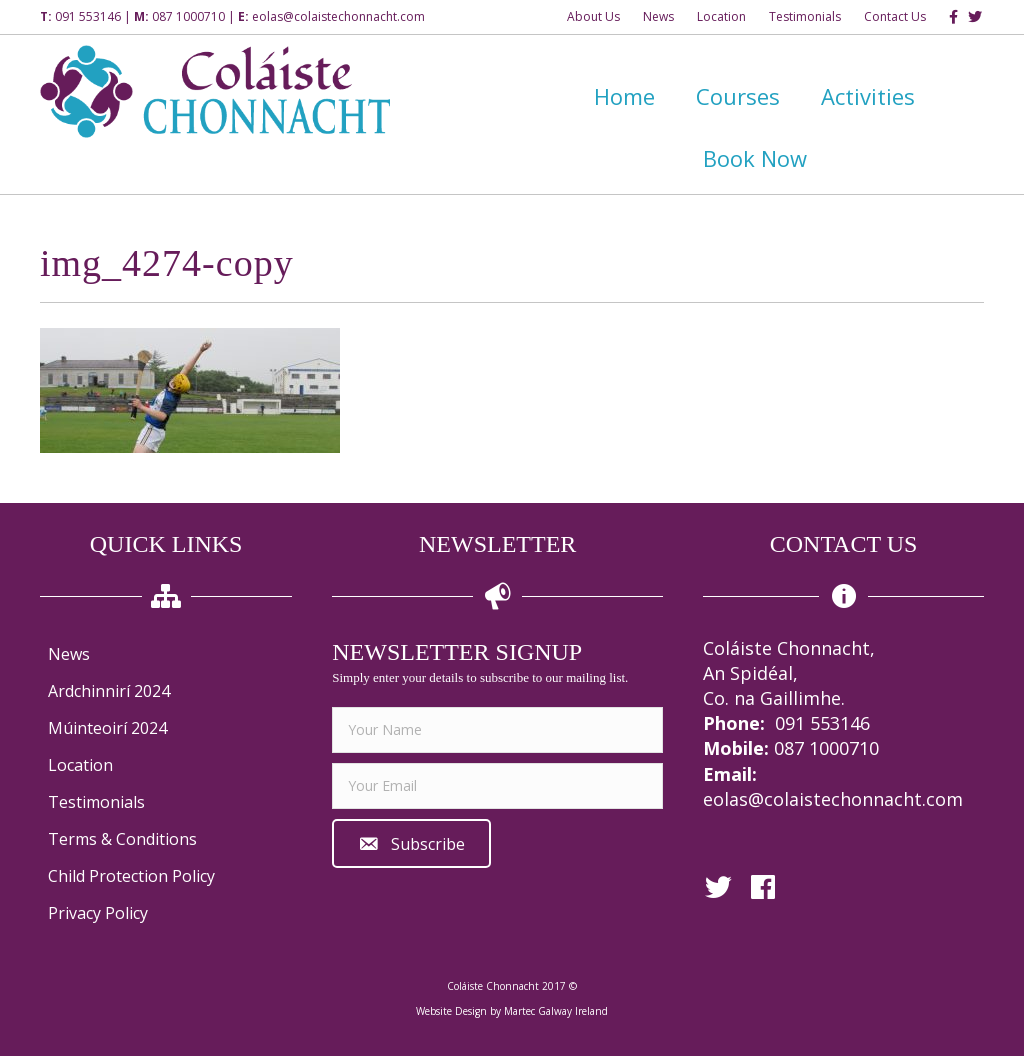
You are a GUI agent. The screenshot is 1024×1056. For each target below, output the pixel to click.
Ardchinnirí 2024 (109, 691)
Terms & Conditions (122, 839)
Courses (738, 96)
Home (624, 96)
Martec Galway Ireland (556, 1011)
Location (721, 16)
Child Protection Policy (131, 876)
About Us (593, 16)
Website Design (451, 1011)
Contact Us (895, 16)
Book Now (755, 158)
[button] (411, 843)
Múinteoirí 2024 (107, 728)
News (658, 16)
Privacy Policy (98, 913)
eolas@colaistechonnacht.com (338, 16)
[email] (497, 786)
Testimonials (805, 16)
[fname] (497, 730)
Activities (868, 96)
